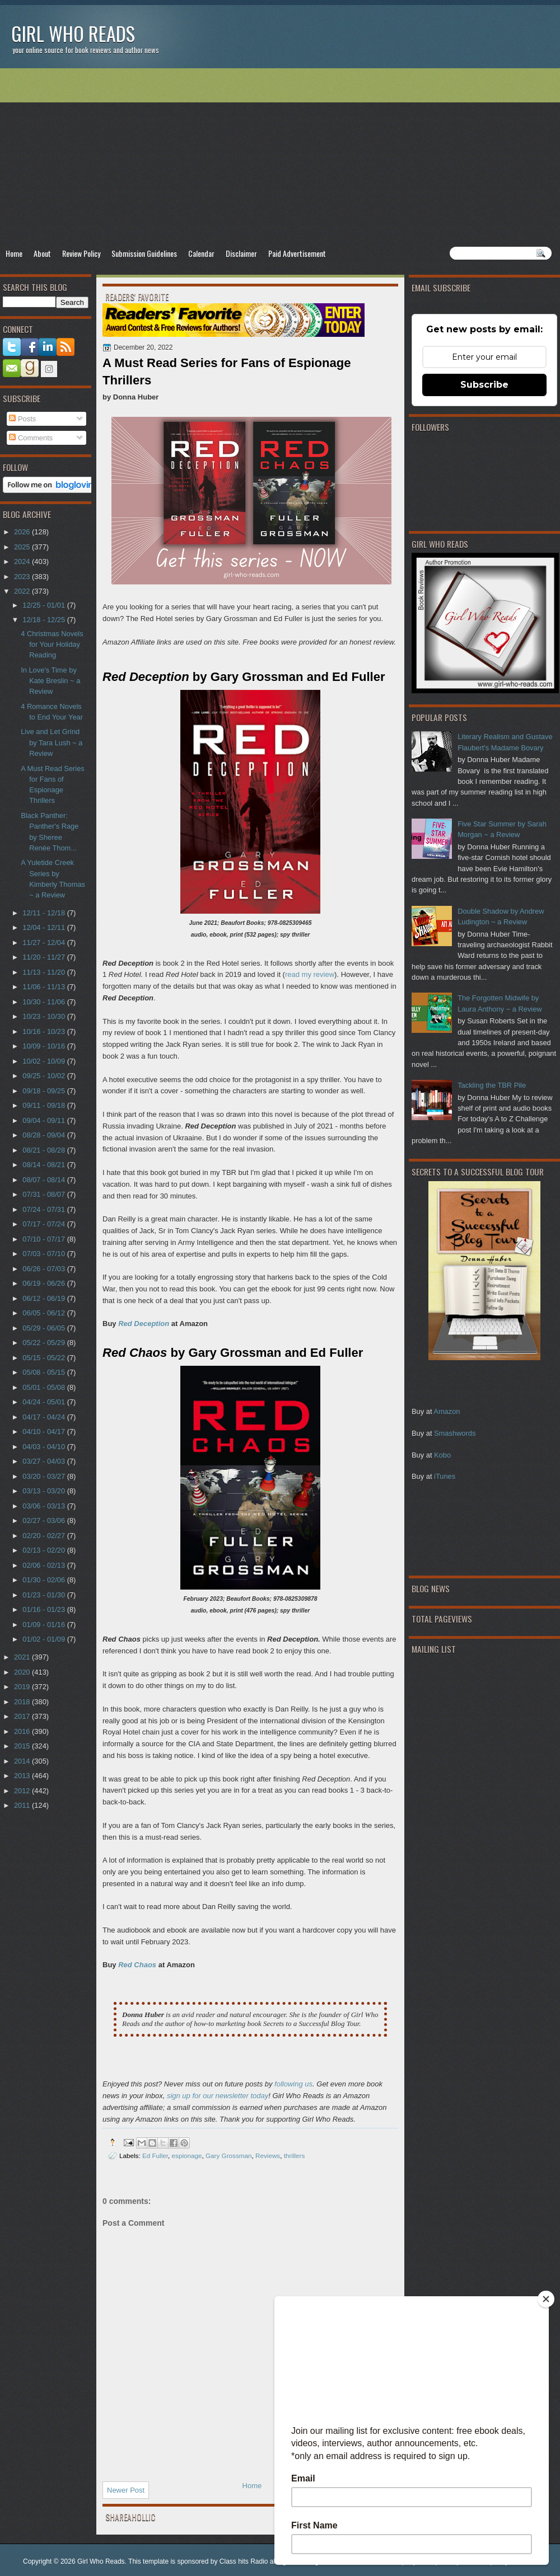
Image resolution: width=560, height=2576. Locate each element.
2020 (23, 1672)
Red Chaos (137, 1965)
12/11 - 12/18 (44, 913)
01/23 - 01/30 (44, 1595)
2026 (23, 532)
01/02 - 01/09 (44, 1639)
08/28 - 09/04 (44, 1135)
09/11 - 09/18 (44, 1105)
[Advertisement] (280, 157)
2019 (23, 1686)
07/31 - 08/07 (44, 1194)
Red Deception (143, 1323)
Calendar (201, 253)
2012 (23, 1791)
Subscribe (484, 384)
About (42, 253)
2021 (23, 1657)
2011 (23, 1805)
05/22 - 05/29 (44, 1342)
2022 (23, 591)
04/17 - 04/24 (44, 1417)
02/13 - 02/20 (44, 1550)
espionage (187, 2155)
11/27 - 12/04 (44, 942)
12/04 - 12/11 (44, 927)
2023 (23, 576)
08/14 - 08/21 (44, 1164)
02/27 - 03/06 (44, 1520)
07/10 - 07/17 (44, 1239)
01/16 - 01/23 (44, 1609)
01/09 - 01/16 (44, 1624)
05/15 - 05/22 (44, 1357)
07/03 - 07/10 (44, 1253)
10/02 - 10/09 (44, 1061)
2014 (23, 1761)
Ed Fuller (155, 2155)
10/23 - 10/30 (44, 1016)
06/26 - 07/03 (44, 1269)
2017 (23, 1716)
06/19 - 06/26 (44, 1283)
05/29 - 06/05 (44, 1328)
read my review (309, 974)
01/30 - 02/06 (44, 1580)
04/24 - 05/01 (44, 1402)
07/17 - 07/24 (44, 1224)
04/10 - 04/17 (44, 1431)
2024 (23, 561)
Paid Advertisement (297, 253)
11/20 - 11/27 (44, 957)
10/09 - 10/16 (44, 1046)
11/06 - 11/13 (44, 987)
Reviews (267, 2155)
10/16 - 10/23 (44, 1031)
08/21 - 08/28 (44, 1150)
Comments (31, 438)
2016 (23, 1731)
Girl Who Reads (73, 33)
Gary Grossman (228, 2155)
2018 (23, 1702)
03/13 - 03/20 (44, 1491)
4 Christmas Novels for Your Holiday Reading (52, 644)
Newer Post (125, 2490)
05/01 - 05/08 (44, 1387)
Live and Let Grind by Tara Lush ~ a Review (51, 742)
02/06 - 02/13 (44, 1565)
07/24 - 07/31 (44, 1209)
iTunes (444, 1476)
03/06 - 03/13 (44, 1506)
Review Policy (81, 253)
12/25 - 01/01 (44, 605)
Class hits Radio (244, 2561)
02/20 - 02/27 (44, 1535)
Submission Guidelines (144, 253)
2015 (23, 1746)
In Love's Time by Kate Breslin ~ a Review (50, 681)
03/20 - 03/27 (44, 1476)
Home (14, 253)
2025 (23, 547)
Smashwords (454, 1433)
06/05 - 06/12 (44, 1313)
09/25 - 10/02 (44, 1075)
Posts (22, 419)
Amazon (446, 1411)
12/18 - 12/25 (44, 619)
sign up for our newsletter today (217, 2095)
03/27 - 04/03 (44, 1461)
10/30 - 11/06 (44, 1002)
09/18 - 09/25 (44, 1091)
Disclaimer (241, 253)
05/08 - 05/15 (44, 1372)
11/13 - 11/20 (44, 972)
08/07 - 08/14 (44, 1180)
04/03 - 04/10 (44, 1446)
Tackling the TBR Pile (492, 1085)
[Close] (546, 2299)
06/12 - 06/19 (44, 1298)
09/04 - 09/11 (44, 1120)
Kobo (442, 1455)
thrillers (294, 2155)
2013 (23, 1775)
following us (293, 2084)
